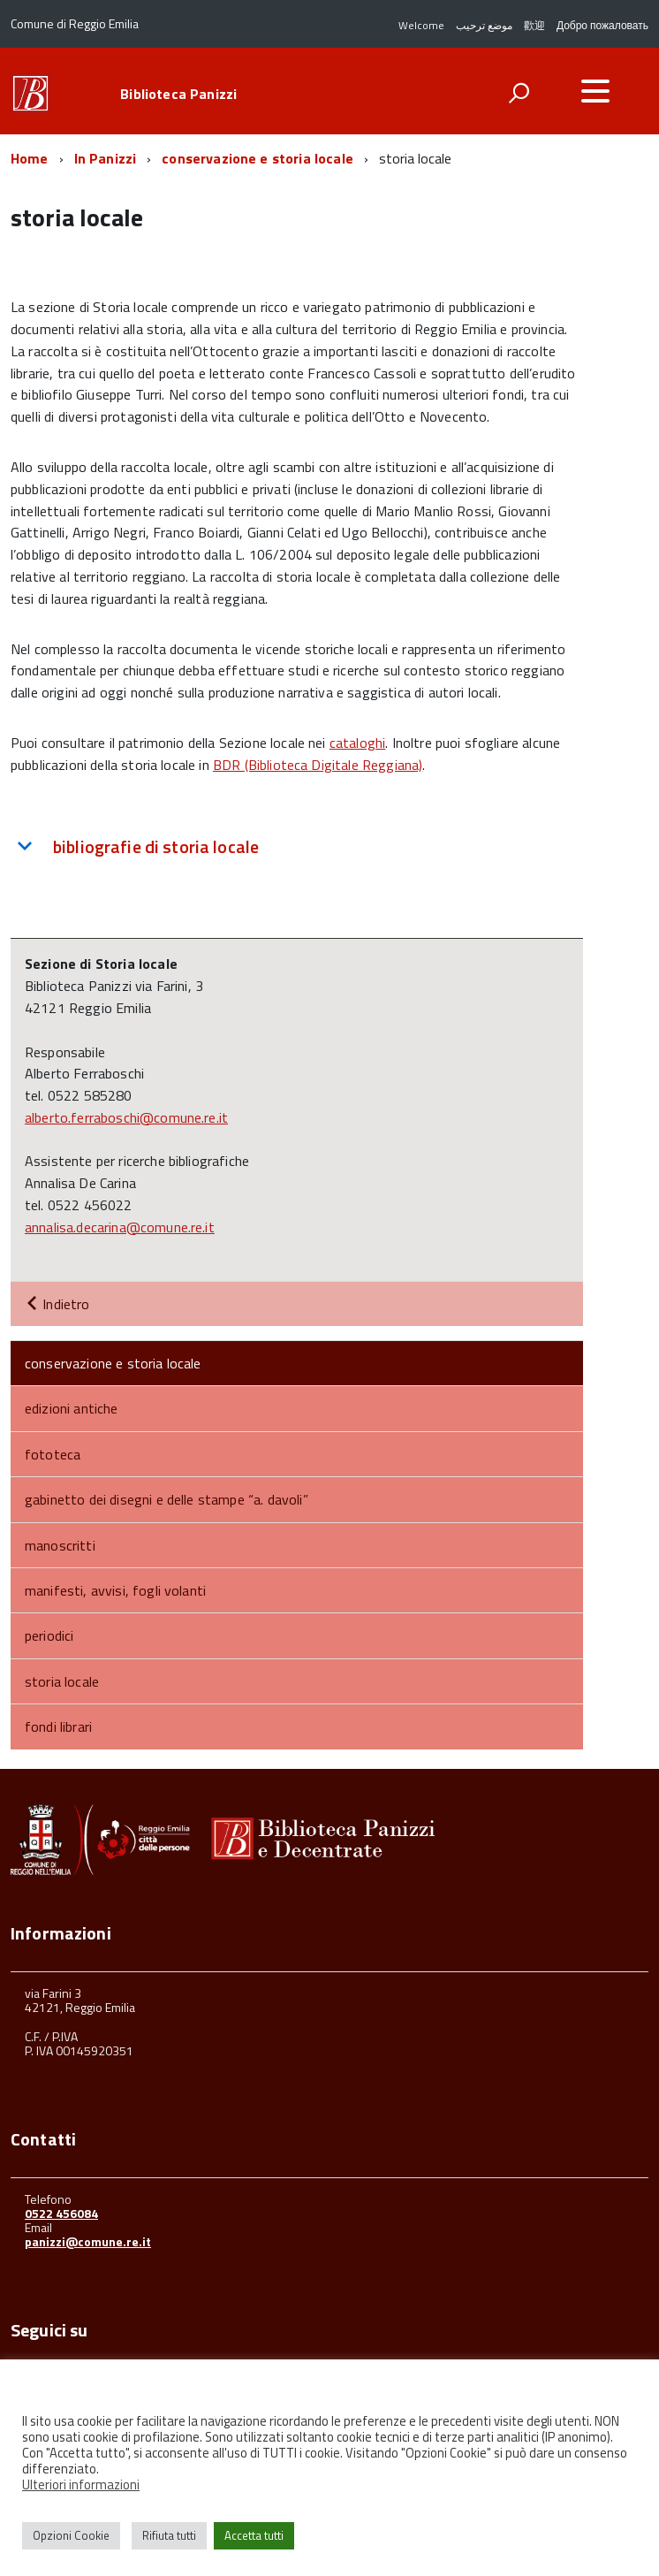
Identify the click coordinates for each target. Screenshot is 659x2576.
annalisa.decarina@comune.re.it (120, 1227)
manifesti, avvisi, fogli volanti (115, 1590)
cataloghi (357, 742)
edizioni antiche (71, 1408)
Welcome (421, 25)
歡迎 (534, 25)
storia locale (62, 1681)
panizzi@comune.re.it (88, 2241)
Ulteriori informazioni (81, 2484)
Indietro (57, 1304)
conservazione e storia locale (257, 158)
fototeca (52, 1454)
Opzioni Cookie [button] (71, 2535)
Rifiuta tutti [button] (169, 2535)
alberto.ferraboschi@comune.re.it (126, 1117)
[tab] (297, 846)
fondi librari (58, 1726)
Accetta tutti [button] (254, 2535)
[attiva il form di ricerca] (518, 93)
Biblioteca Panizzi (178, 94)
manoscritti (60, 1545)
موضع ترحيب (484, 25)
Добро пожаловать (602, 25)
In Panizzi (105, 158)
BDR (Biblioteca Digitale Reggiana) (317, 764)
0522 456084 (61, 2213)
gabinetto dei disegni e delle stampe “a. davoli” (166, 1499)
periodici (49, 1635)
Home (30, 158)
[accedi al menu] (595, 91)
